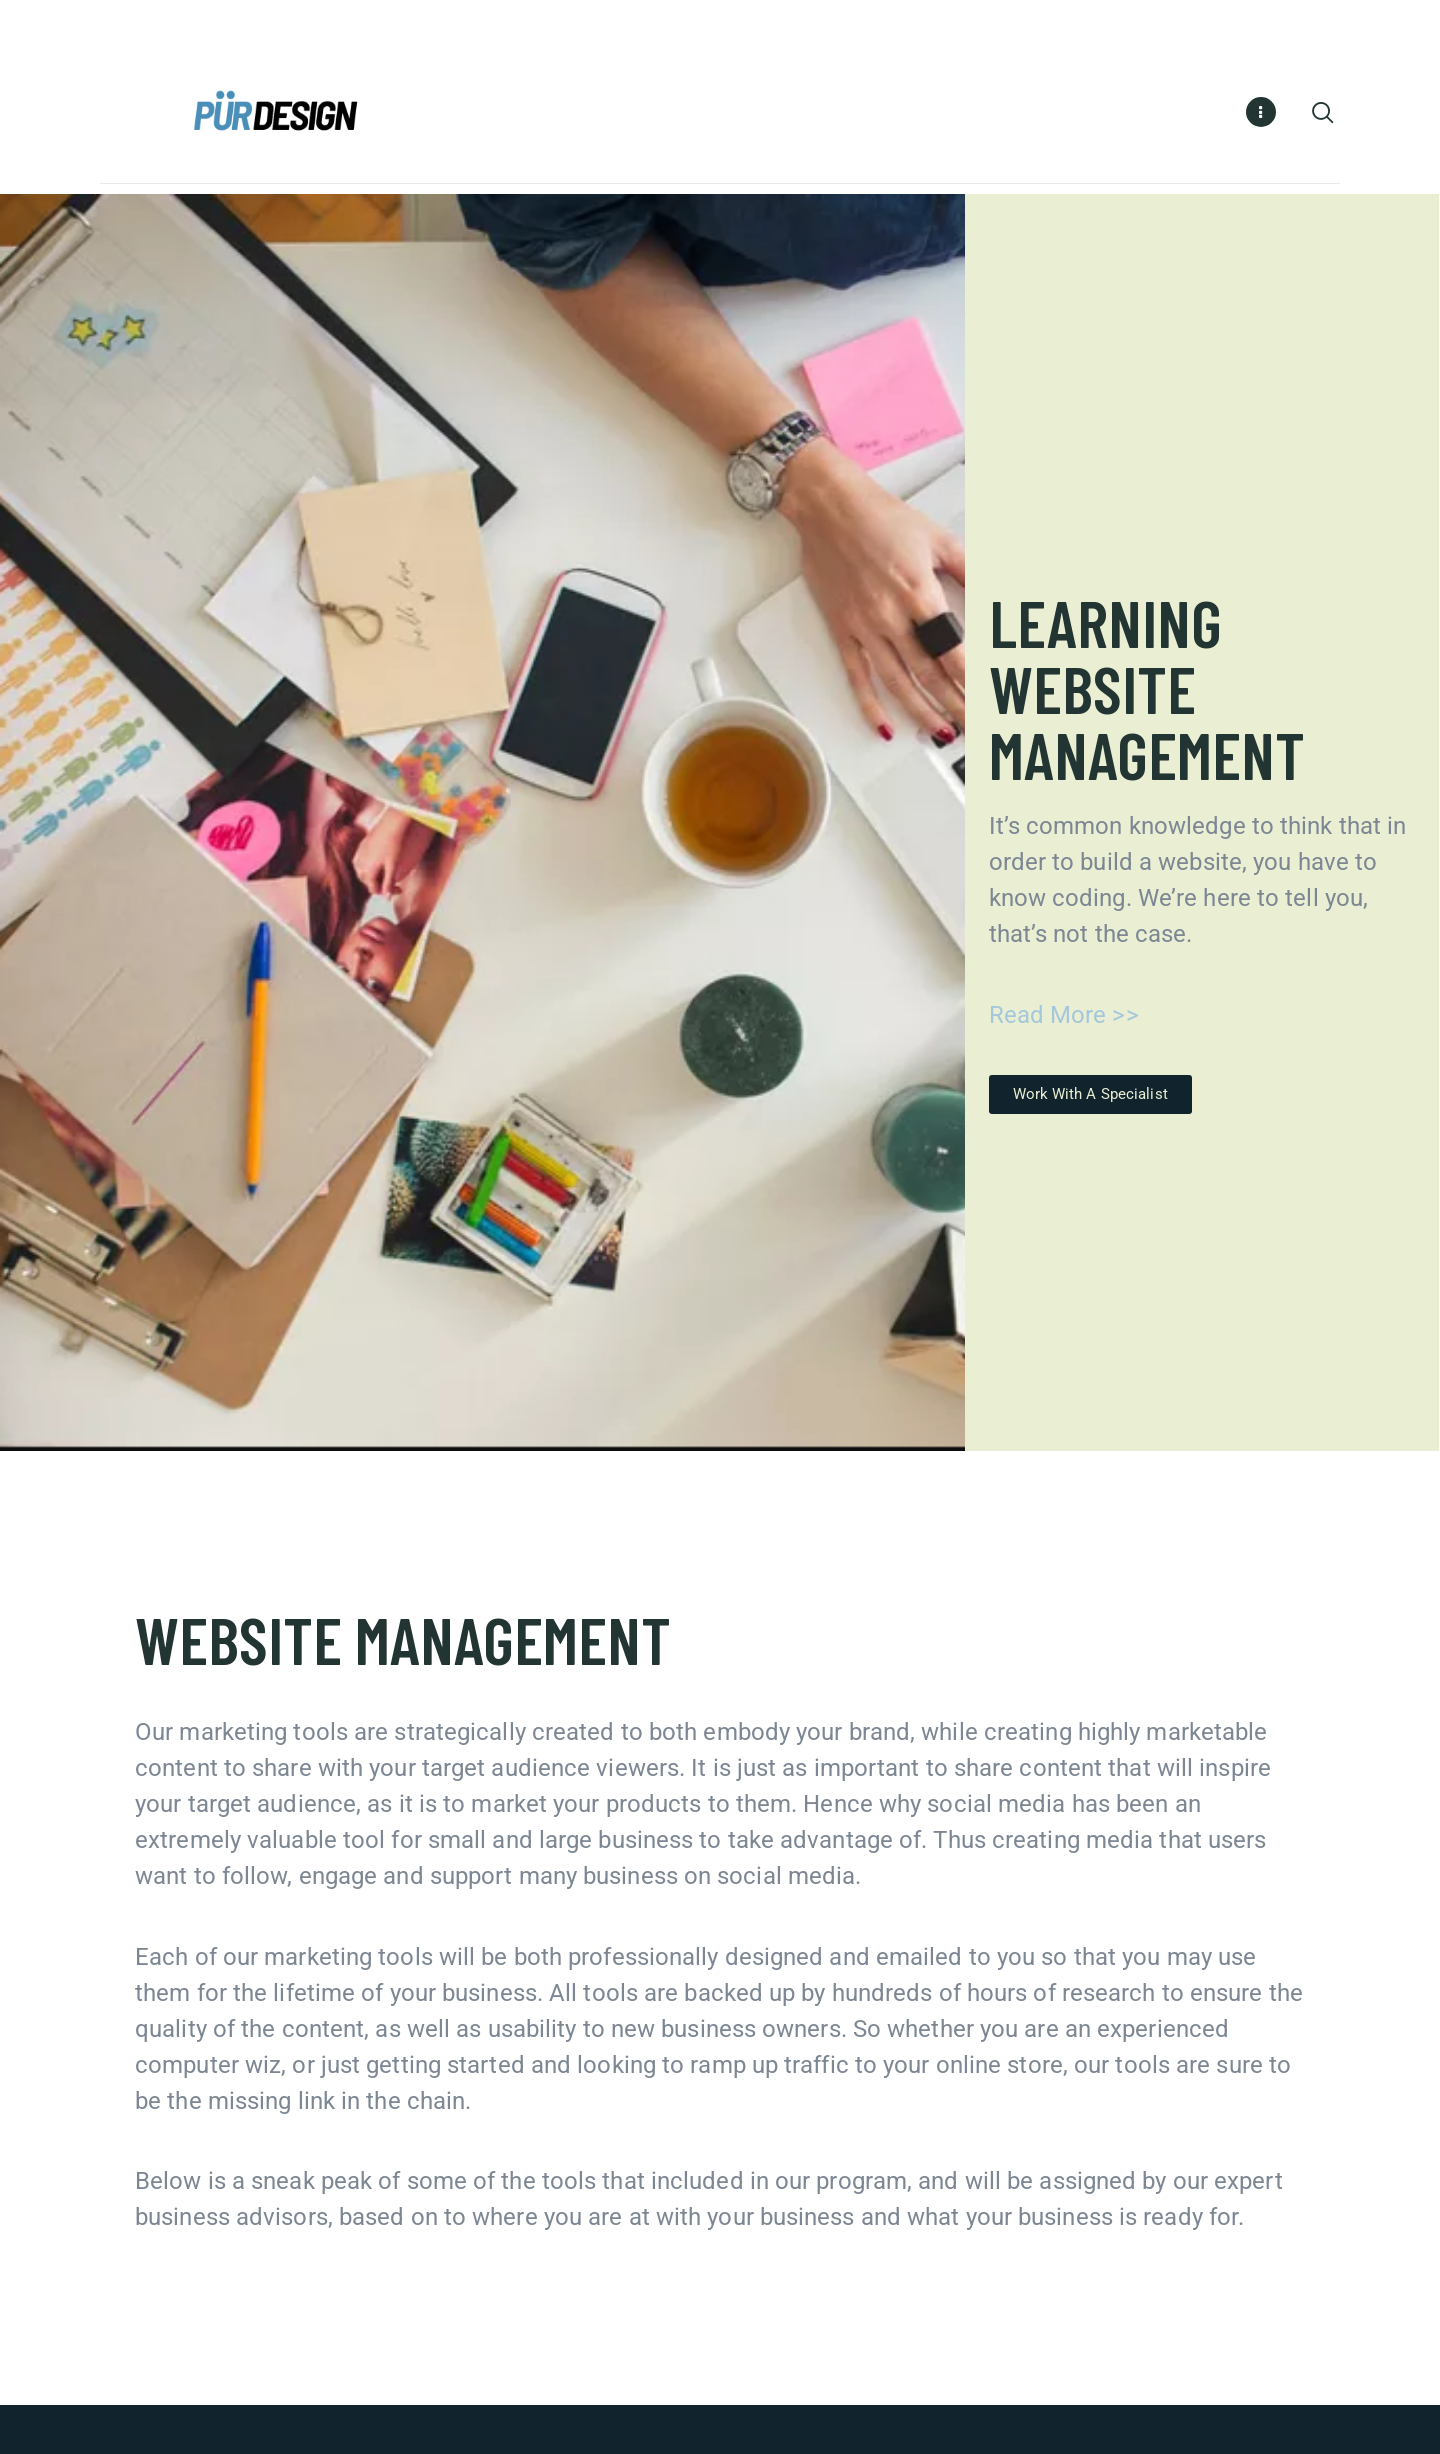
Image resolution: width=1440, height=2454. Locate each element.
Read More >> (1064, 1018)
